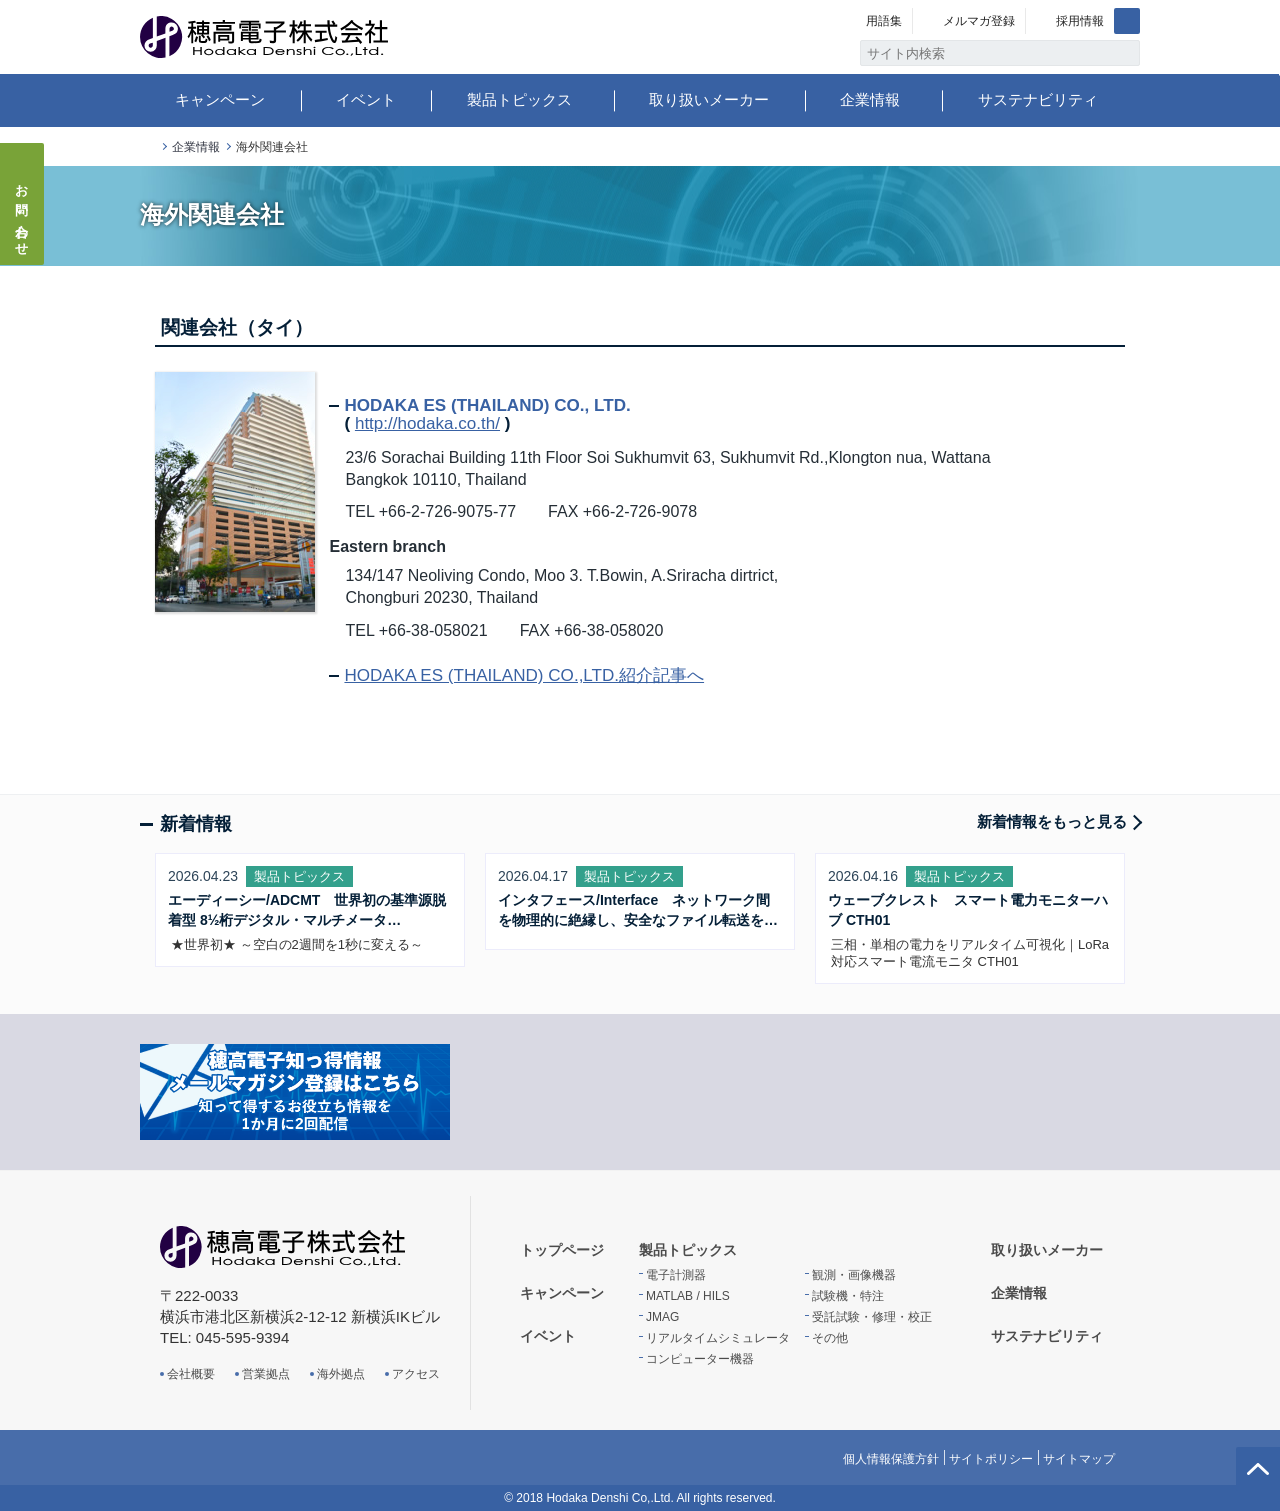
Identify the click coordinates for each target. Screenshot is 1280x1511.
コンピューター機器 (700, 1359)
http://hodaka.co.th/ (427, 423)
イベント (366, 99)
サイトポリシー (991, 1459)
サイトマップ (1079, 1459)
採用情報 (1080, 21)
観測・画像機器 (854, 1275)
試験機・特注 (848, 1296)
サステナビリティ (1038, 99)
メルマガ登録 (979, 21)
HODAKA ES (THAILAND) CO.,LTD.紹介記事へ (524, 675)
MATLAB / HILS (688, 1296)
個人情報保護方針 (891, 1459)
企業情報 (870, 99)
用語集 (884, 21)
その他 (830, 1338)
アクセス (416, 1374)
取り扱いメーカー (709, 99)
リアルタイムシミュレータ (718, 1338)
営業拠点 (266, 1374)
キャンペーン (220, 99)
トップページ (148, 147)
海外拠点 (341, 1374)
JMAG (662, 1317)
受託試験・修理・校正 (872, 1317)
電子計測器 (676, 1275)
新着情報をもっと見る (1052, 821)
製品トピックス (519, 99)
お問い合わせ (22, 214)
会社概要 (191, 1374)
